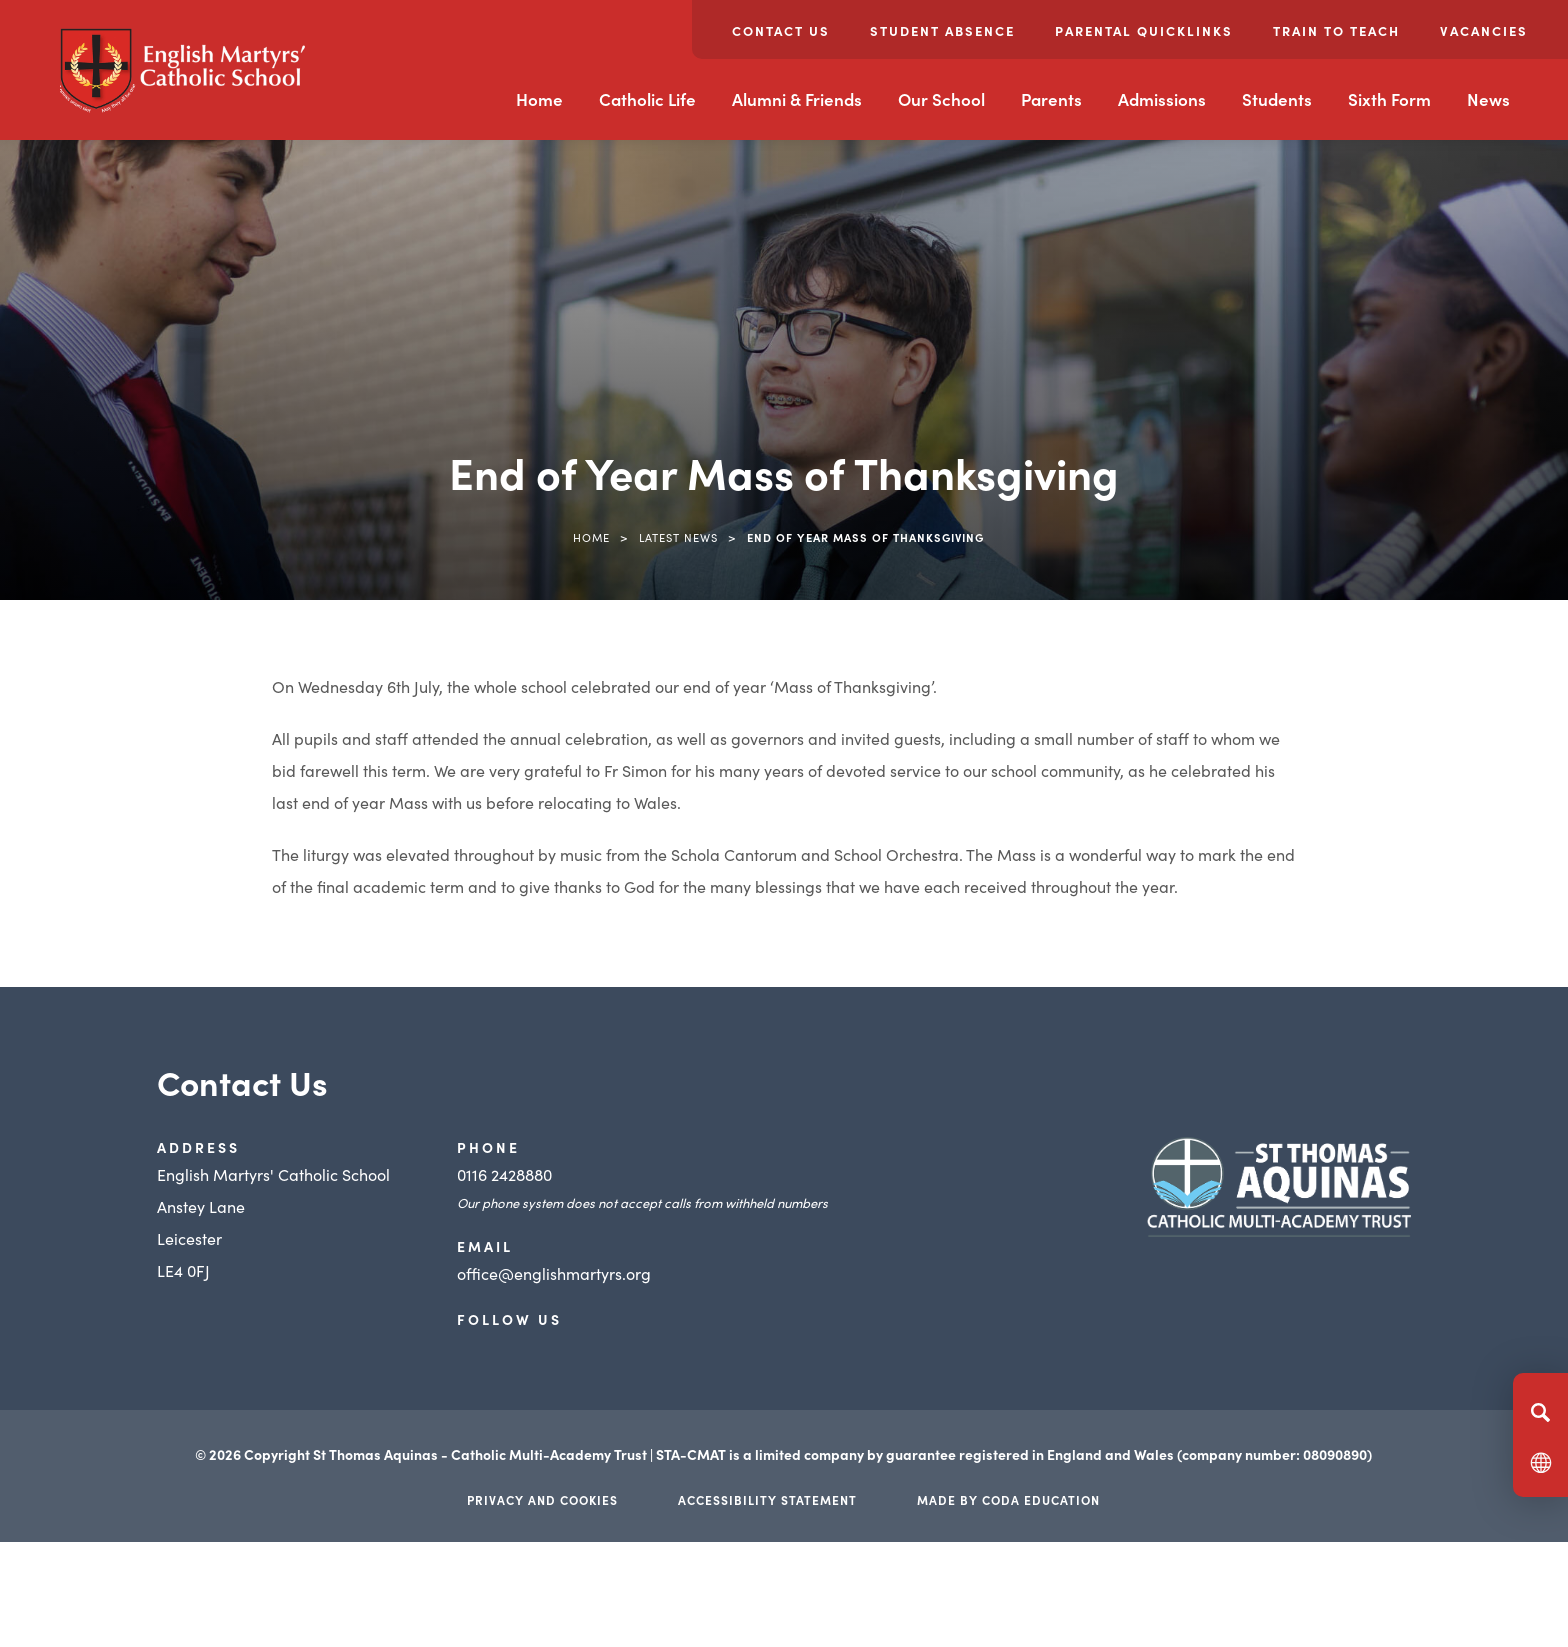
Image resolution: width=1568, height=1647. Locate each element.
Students (1277, 99)
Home (539, 99)
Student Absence (942, 30)
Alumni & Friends (797, 99)
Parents (1051, 99)
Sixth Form (1389, 99)
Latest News (678, 537)
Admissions (1162, 99)
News (1488, 99)
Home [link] (591, 537)
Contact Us (781, 30)
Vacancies (1484, 30)
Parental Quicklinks (1144, 30)
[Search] (1540, 1412)
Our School (941, 99)
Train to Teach (1336, 30)
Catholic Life (647, 99)
